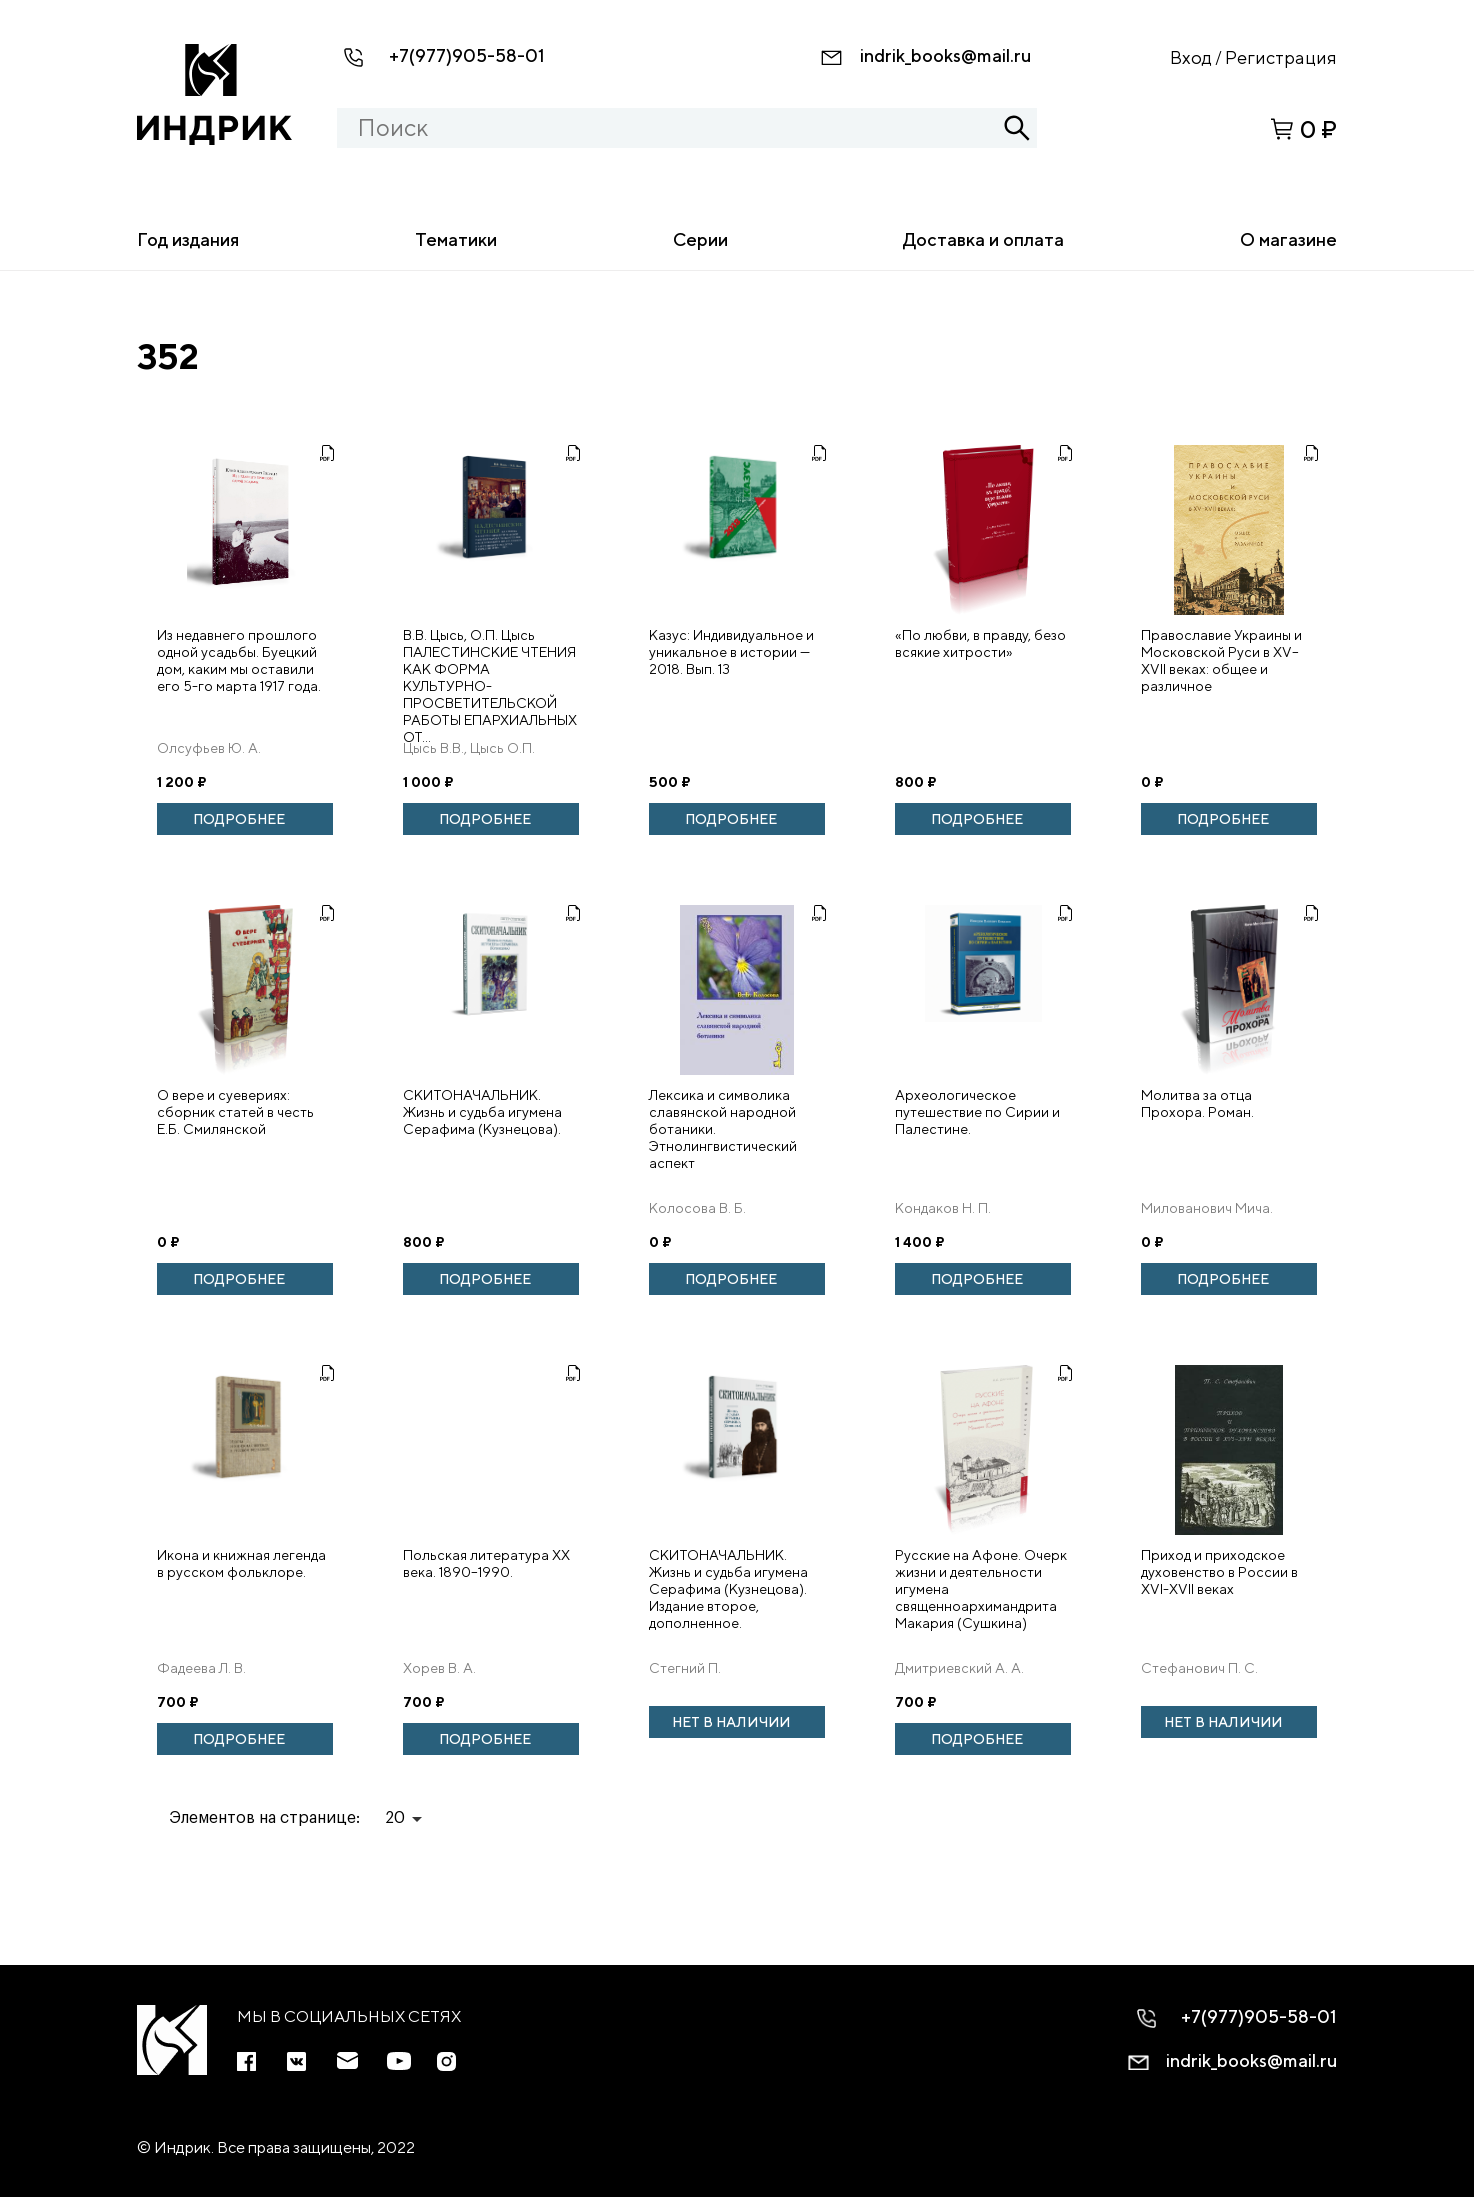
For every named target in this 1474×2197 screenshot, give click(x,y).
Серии (700, 239)
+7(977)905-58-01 (467, 55)
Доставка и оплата (983, 239)
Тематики (456, 239)
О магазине (1288, 239)
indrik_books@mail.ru (945, 55)
